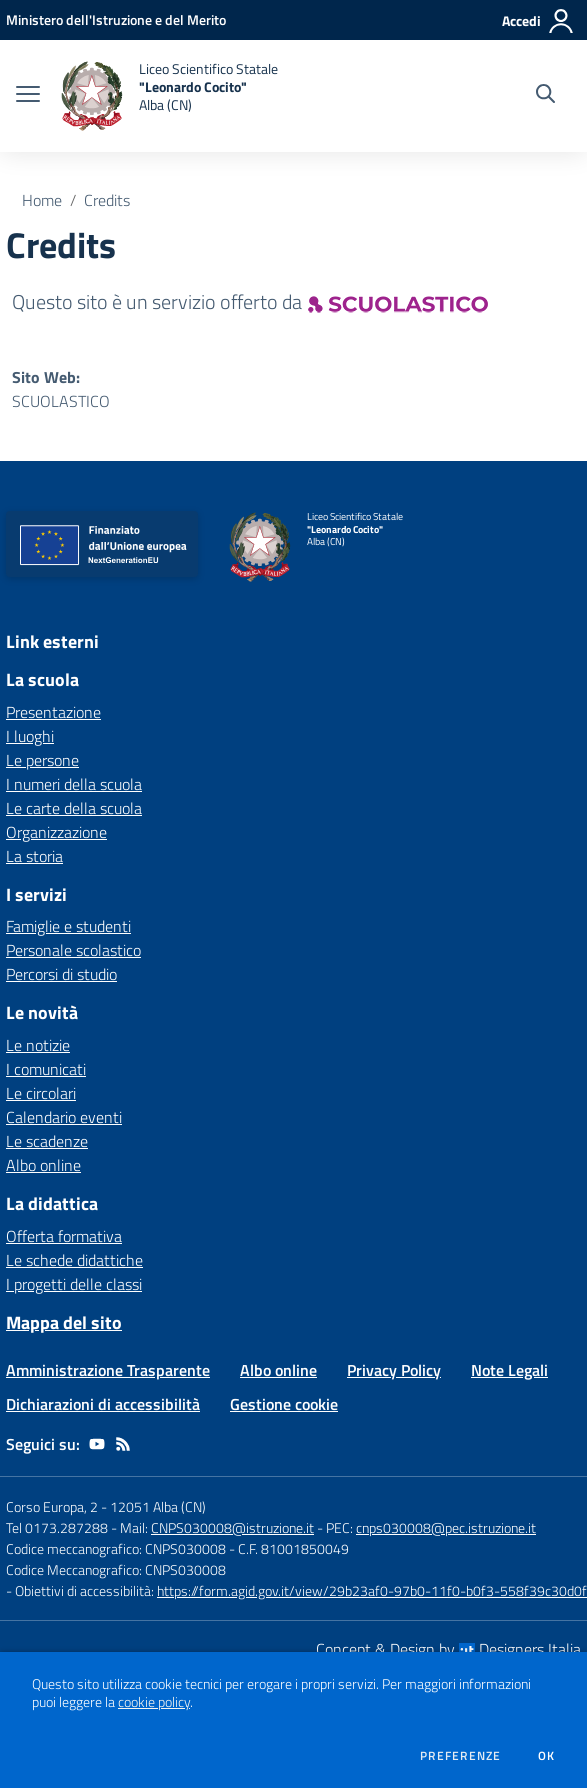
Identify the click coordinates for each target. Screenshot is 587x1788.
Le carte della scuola (74, 808)
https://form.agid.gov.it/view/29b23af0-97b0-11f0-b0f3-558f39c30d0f (372, 1590)
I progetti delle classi (74, 1284)
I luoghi (30, 736)
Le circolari (41, 1093)
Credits (107, 200)
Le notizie (38, 1045)
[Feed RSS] (123, 1444)
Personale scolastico (73, 950)
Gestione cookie (284, 1404)
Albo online (43, 1165)
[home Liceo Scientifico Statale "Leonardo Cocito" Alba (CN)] (169, 96)
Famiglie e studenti (68, 926)
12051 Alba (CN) (158, 1506)
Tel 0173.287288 (57, 1527)
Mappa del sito (64, 1322)
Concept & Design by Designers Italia (448, 1649)
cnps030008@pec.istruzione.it (446, 1527)
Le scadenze (47, 1141)
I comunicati (46, 1069)
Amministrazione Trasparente (108, 1370)
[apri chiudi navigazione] (28, 96)
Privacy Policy (394, 1370)
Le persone (42, 760)
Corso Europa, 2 (52, 1506)
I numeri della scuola (74, 784)
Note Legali (509, 1370)
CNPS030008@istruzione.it (232, 1527)
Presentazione (53, 712)
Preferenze (460, 1756)
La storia (34, 856)
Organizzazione (56, 832)
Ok (547, 1756)
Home (42, 200)
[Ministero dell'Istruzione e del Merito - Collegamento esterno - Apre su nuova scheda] (116, 19)
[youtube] (97, 1444)
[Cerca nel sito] (545, 96)
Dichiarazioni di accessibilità (103, 1404)
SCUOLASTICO (61, 401)
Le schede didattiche (74, 1260)
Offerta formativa (64, 1236)
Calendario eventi (64, 1117)
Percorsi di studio (61, 974)
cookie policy (154, 1702)
